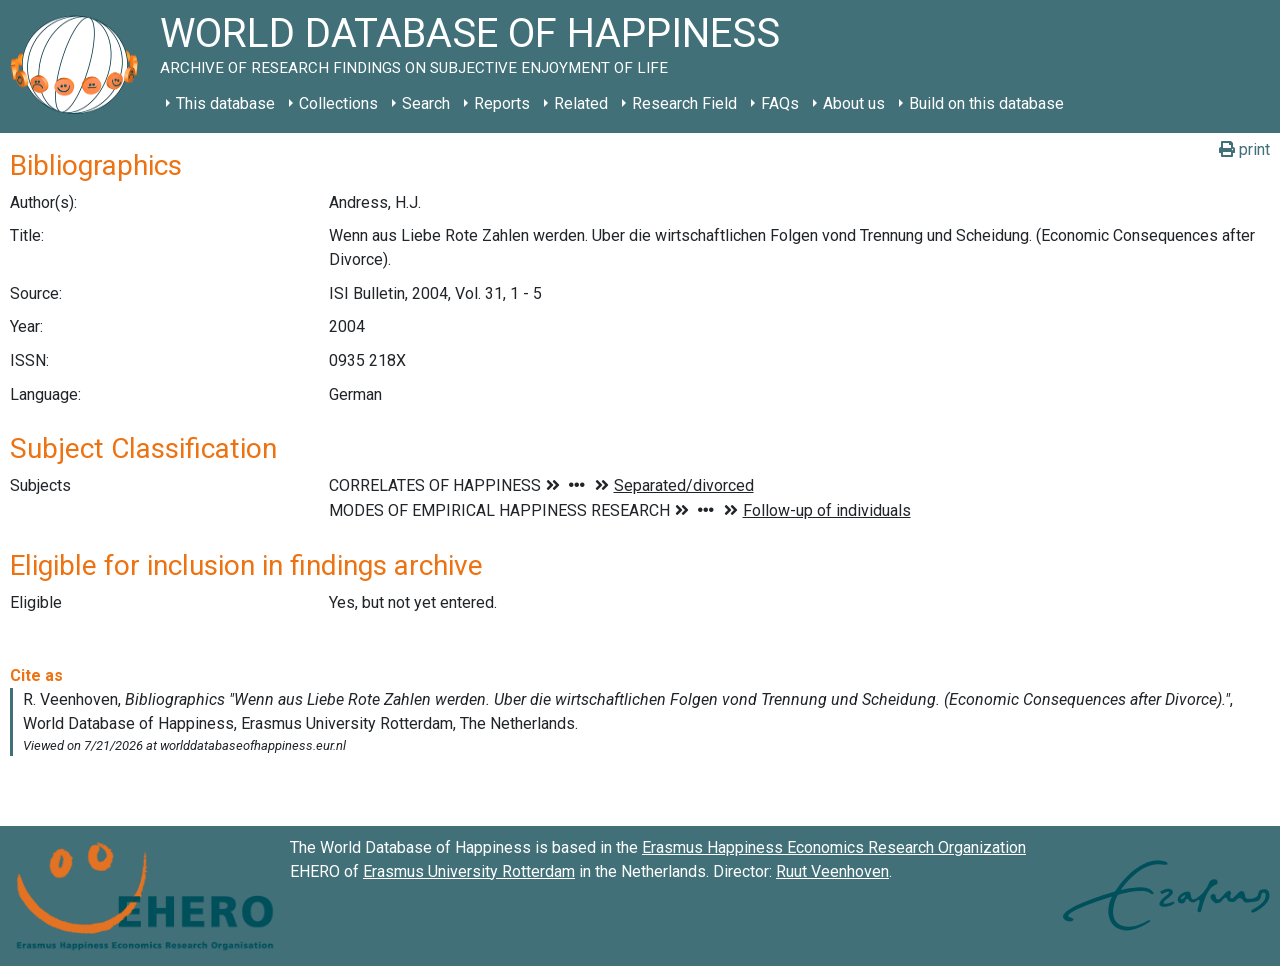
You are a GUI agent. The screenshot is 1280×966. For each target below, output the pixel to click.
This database (225, 103)
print (1244, 149)
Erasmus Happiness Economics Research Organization (834, 847)
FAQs (780, 103)
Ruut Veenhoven (832, 871)
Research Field (684, 103)
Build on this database (986, 103)
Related (581, 103)
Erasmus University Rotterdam (469, 871)
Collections (338, 103)
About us (854, 103)
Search (426, 103)
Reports (502, 103)
